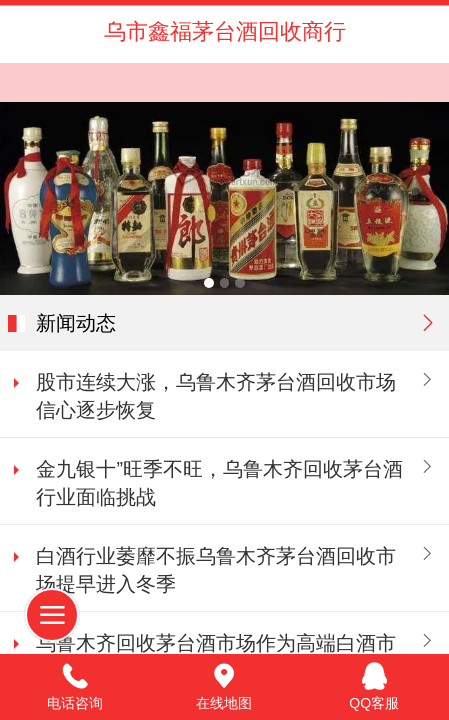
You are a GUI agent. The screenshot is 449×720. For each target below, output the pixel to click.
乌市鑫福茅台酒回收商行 (225, 31)
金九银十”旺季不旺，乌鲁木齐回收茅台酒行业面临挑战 (219, 483)
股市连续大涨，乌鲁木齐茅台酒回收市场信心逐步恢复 (216, 396)
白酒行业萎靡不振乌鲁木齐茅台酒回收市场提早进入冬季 (216, 570)
